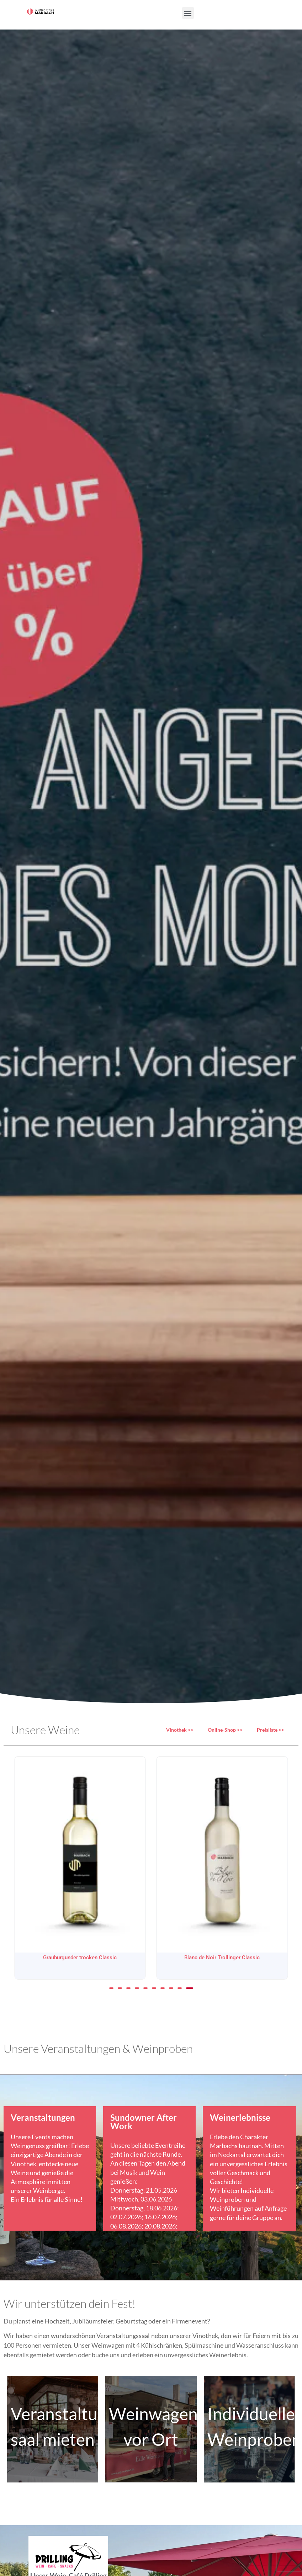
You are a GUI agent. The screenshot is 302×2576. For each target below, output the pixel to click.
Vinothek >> (180, 1730)
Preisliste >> (270, 1730)
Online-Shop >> (225, 1730)
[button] (188, 13)
